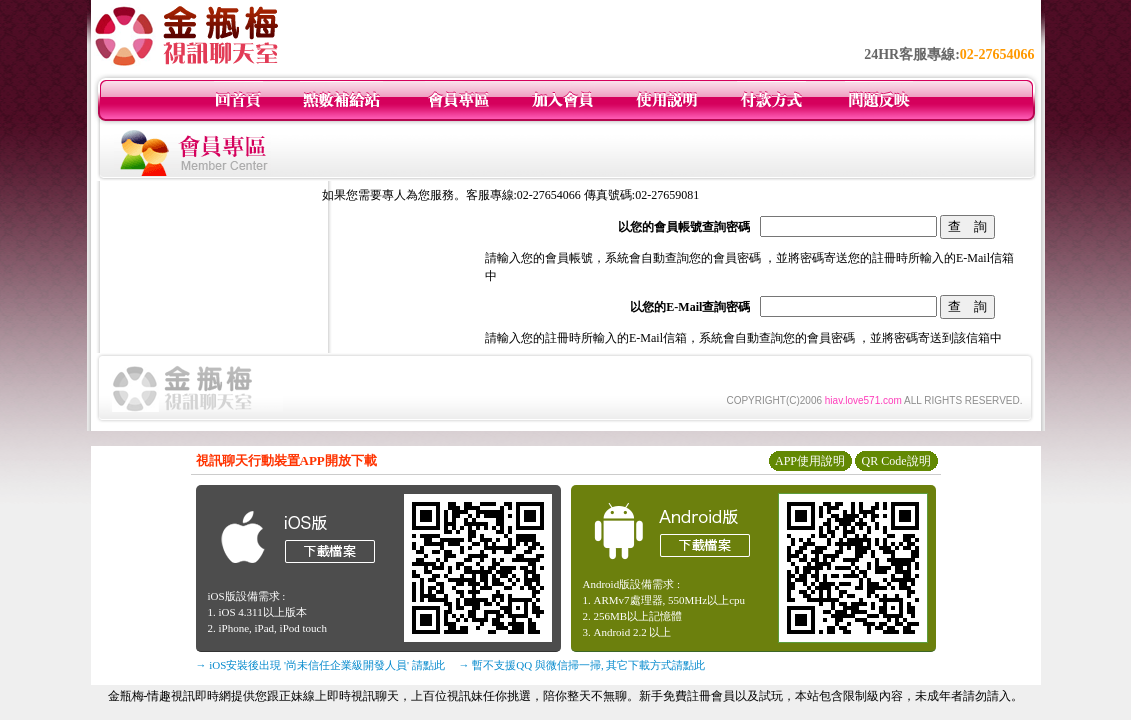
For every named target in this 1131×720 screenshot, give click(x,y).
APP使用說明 (810, 461)
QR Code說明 (896, 461)
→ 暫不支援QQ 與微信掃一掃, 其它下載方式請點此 (582, 665)
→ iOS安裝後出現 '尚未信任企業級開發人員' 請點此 (320, 665)
